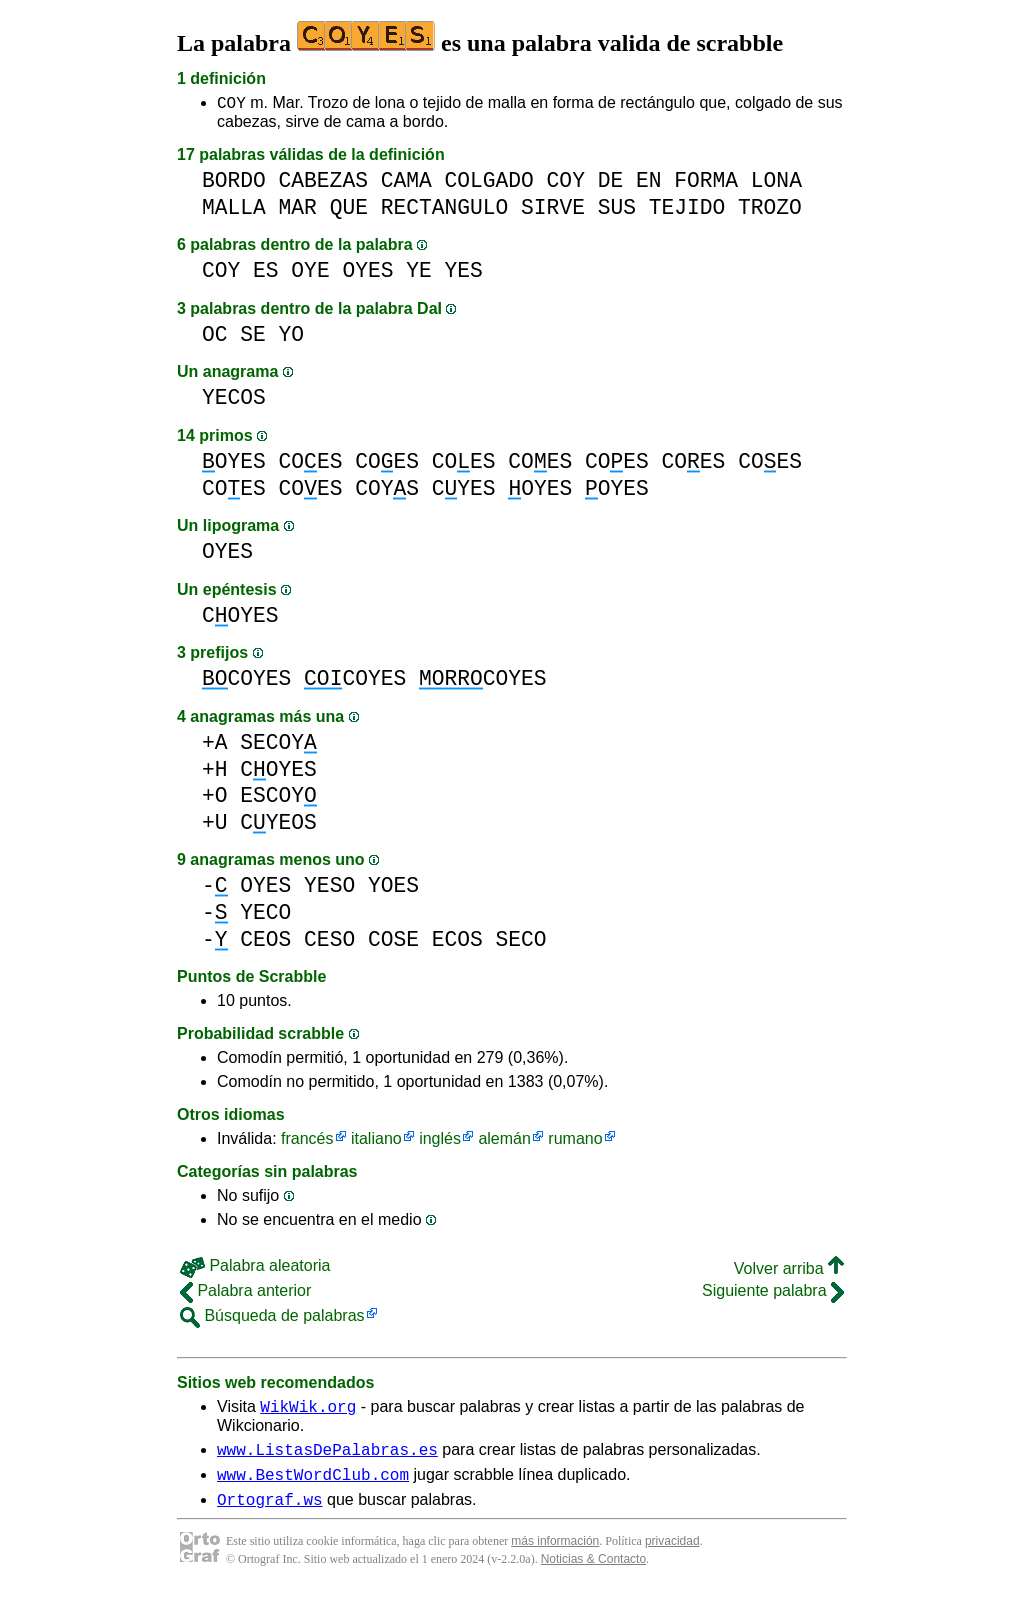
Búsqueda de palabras (272, 1318)
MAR (298, 210)
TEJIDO (687, 210)
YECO (265, 915)
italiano (376, 1141)
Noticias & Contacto (593, 1574)
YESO (329, 888)
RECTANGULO (445, 210)
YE (419, 273)
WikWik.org (308, 1412)
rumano (575, 1141)
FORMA (706, 183)
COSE (393, 942)
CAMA (406, 183)
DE (611, 183)
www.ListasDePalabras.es (327, 1458)
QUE (349, 210)
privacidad (672, 1556)
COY (231, 105)
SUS (617, 210)
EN (649, 183)
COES (311, 464)
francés (307, 1141)
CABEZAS (323, 183)
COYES (240, 618)
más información (555, 1556)
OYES (367, 273)
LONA (776, 183)
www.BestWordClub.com (313, 1486)
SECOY (278, 745)
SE (253, 337)
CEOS (265, 942)
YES (464, 273)
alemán (504, 1141)
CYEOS (278, 825)
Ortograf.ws (270, 1514)
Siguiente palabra (773, 1293)
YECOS (234, 400)
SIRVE (553, 210)
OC (215, 337)
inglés (440, 1141)
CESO (329, 942)
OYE (310, 273)
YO (292, 337)
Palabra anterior (245, 1293)
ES (266, 273)
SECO (521, 942)
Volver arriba (789, 1271)
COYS (387, 491)
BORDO (234, 183)
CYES (464, 491)
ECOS (457, 942)
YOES (393, 888)
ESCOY (278, 798)
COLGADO (488, 183)
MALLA (234, 210)
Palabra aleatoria (255, 1268)
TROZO (770, 210)
